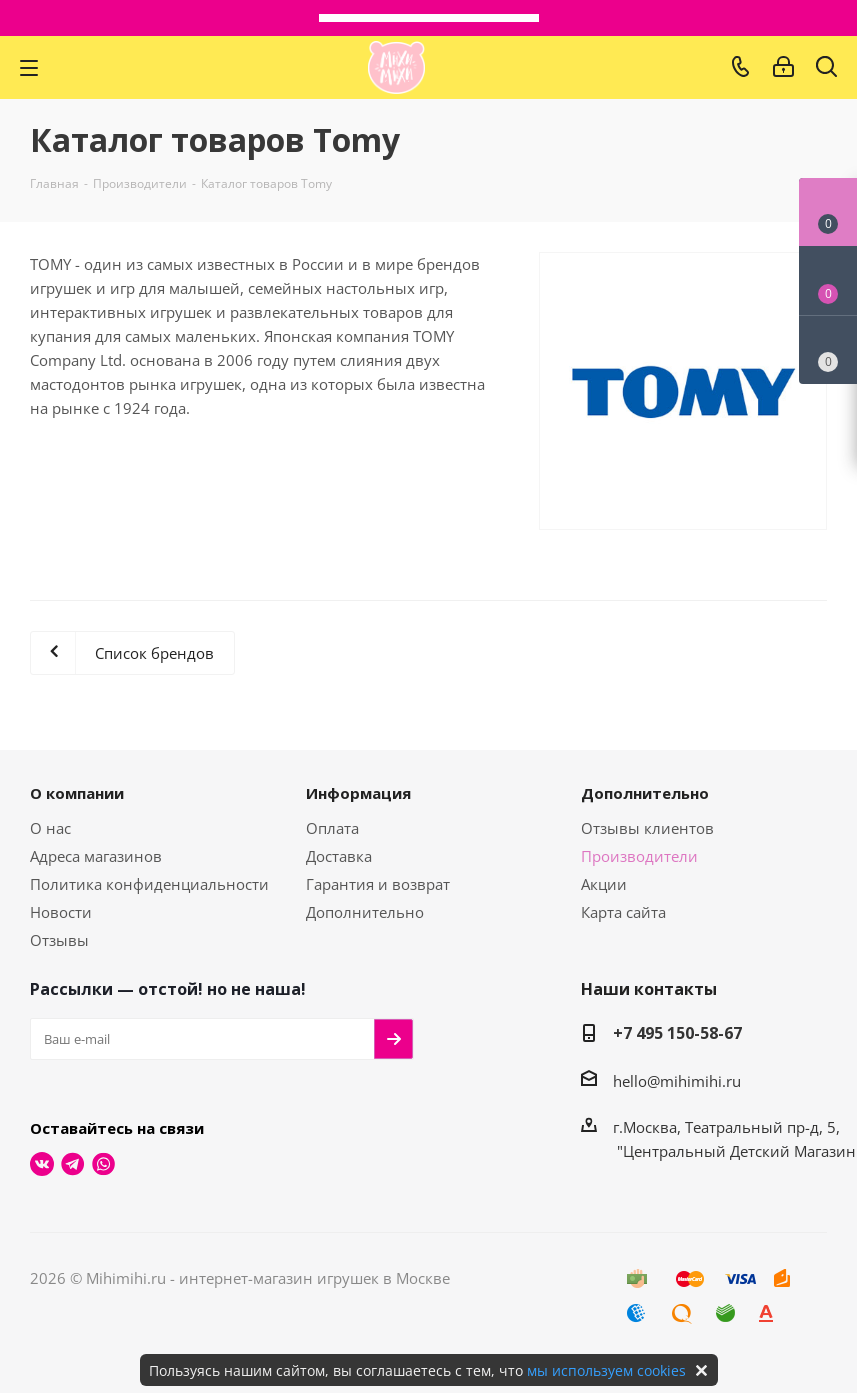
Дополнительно (365, 912)
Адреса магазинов (96, 856)
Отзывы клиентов (647, 828)
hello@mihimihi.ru (677, 1081)
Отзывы (59, 940)
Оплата (332, 828)
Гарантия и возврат (378, 884)
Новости (61, 912)
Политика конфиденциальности (149, 884)
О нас (50, 828)
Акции (604, 884)
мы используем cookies (606, 1370)
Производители (639, 856)
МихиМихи (396, 67)
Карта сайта (623, 912)
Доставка (339, 856)
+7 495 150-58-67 (677, 1033)
